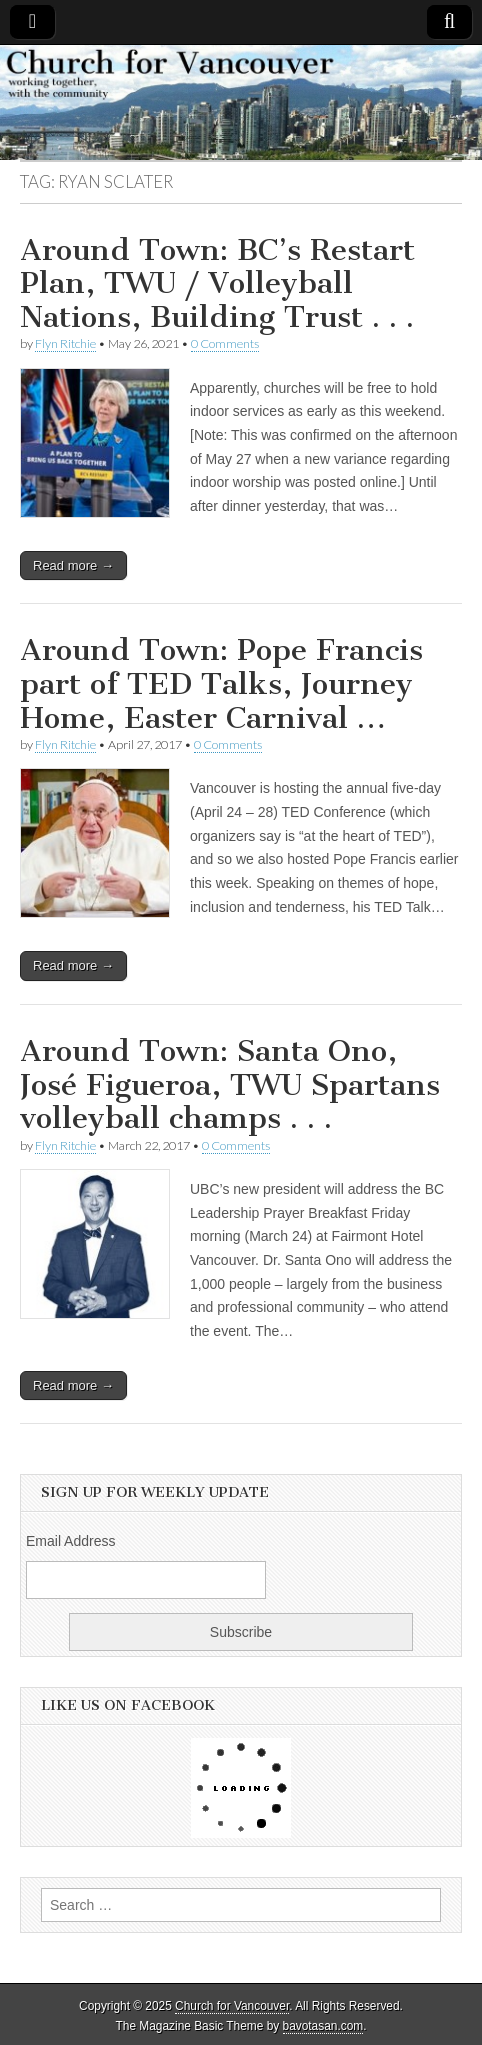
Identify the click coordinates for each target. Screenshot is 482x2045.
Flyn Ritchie (65, 343)
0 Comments (225, 343)
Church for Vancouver (232, 2006)
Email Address (70, 1541)
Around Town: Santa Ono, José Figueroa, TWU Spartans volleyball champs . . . (230, 1084)
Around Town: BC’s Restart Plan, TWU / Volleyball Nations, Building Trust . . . (217, 283)
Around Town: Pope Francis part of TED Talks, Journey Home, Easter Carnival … (221, 683)
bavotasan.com (323, 2026)
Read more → (73, 565)
